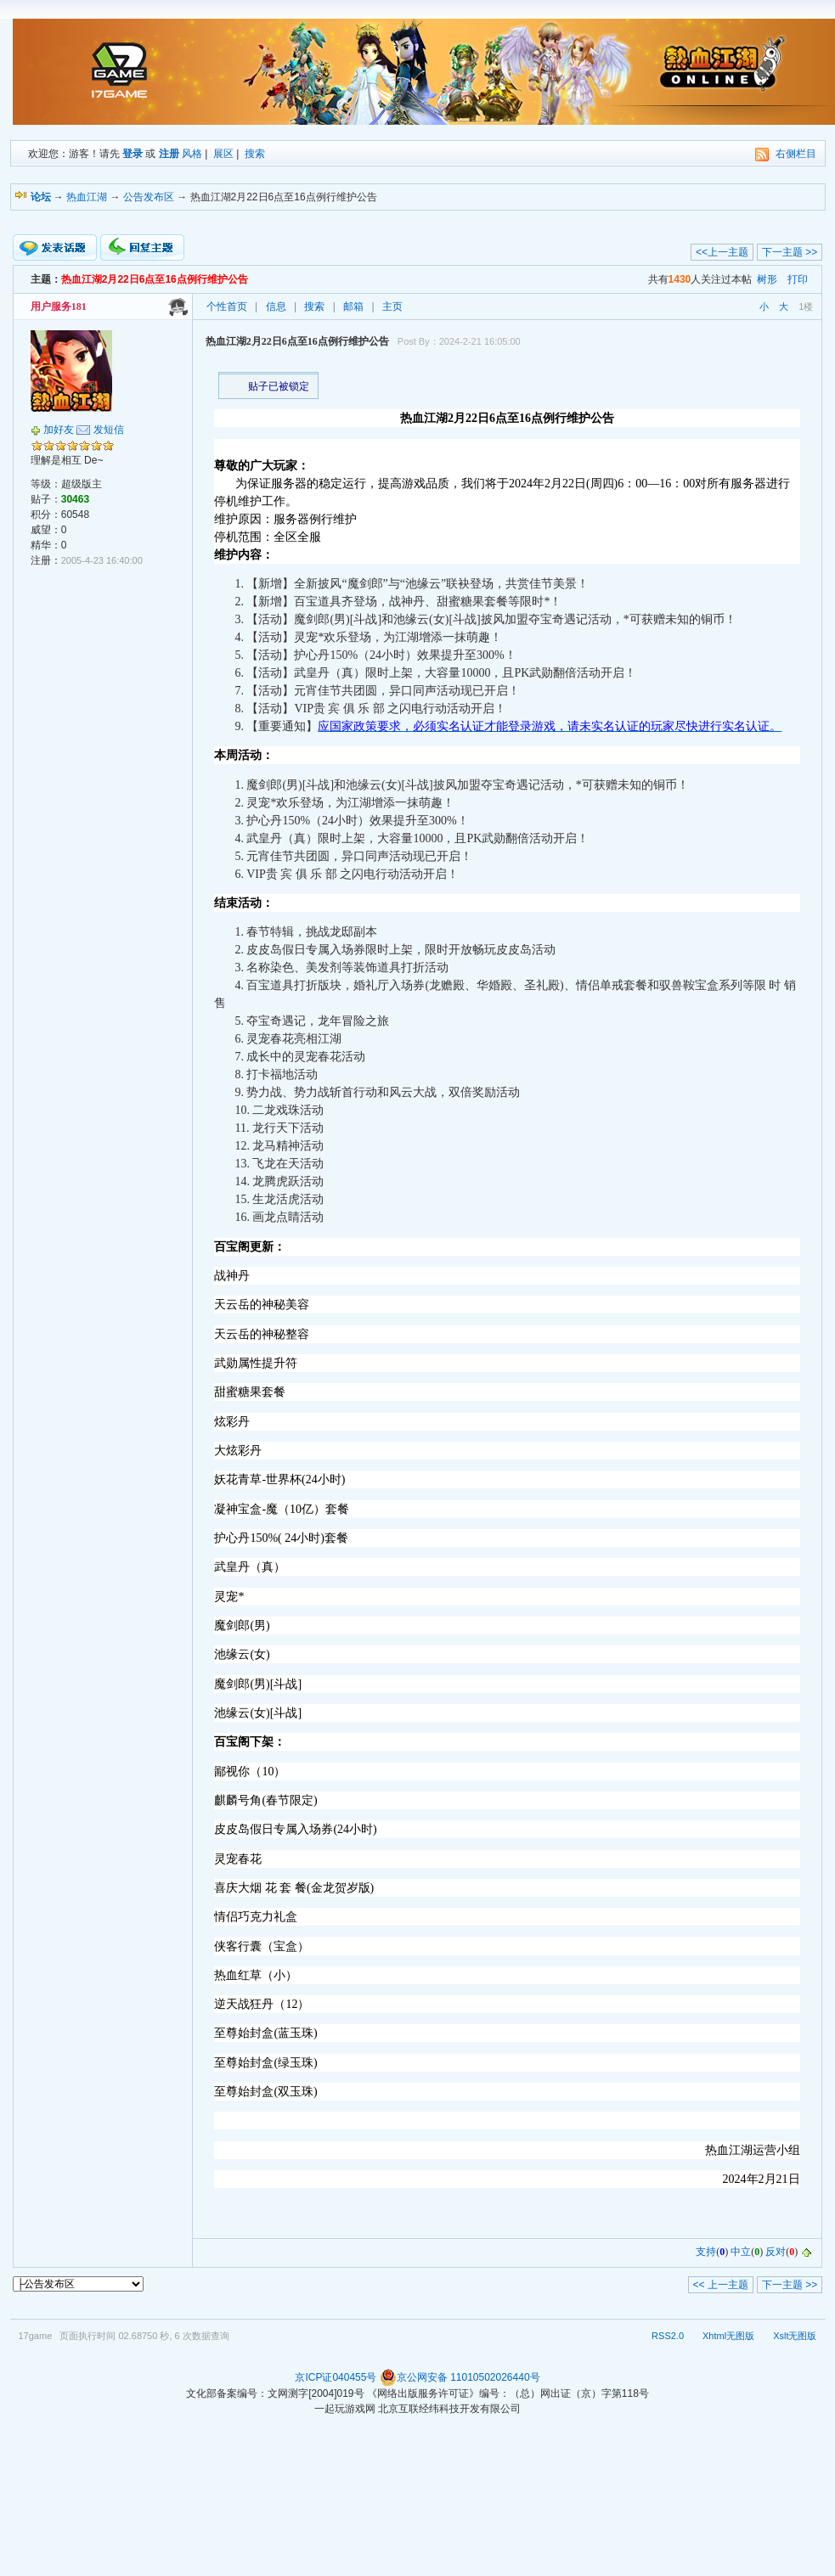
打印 (797, 279)
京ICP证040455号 (335, 2377)
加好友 (58, 430)
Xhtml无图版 (728, 2336)
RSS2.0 (668, 2336)
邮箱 (353, 306)
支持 (706, 2252)
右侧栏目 (796, 154)
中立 (741, 2252)
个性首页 (226, 306)
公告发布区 (148, 197)
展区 (223, 154)
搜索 (255, 154)
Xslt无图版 (794, 2336)
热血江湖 (86, 197)
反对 (775, 2252)
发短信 (108, 430)
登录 (132, 154)
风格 (192, 154)
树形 (767, 279)
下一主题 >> (789, 252)
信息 (276, 306)
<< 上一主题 (720, 2285)
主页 (392, 306)
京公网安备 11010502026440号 (460, 2377)
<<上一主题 (722, 252)
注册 (169, 154)
